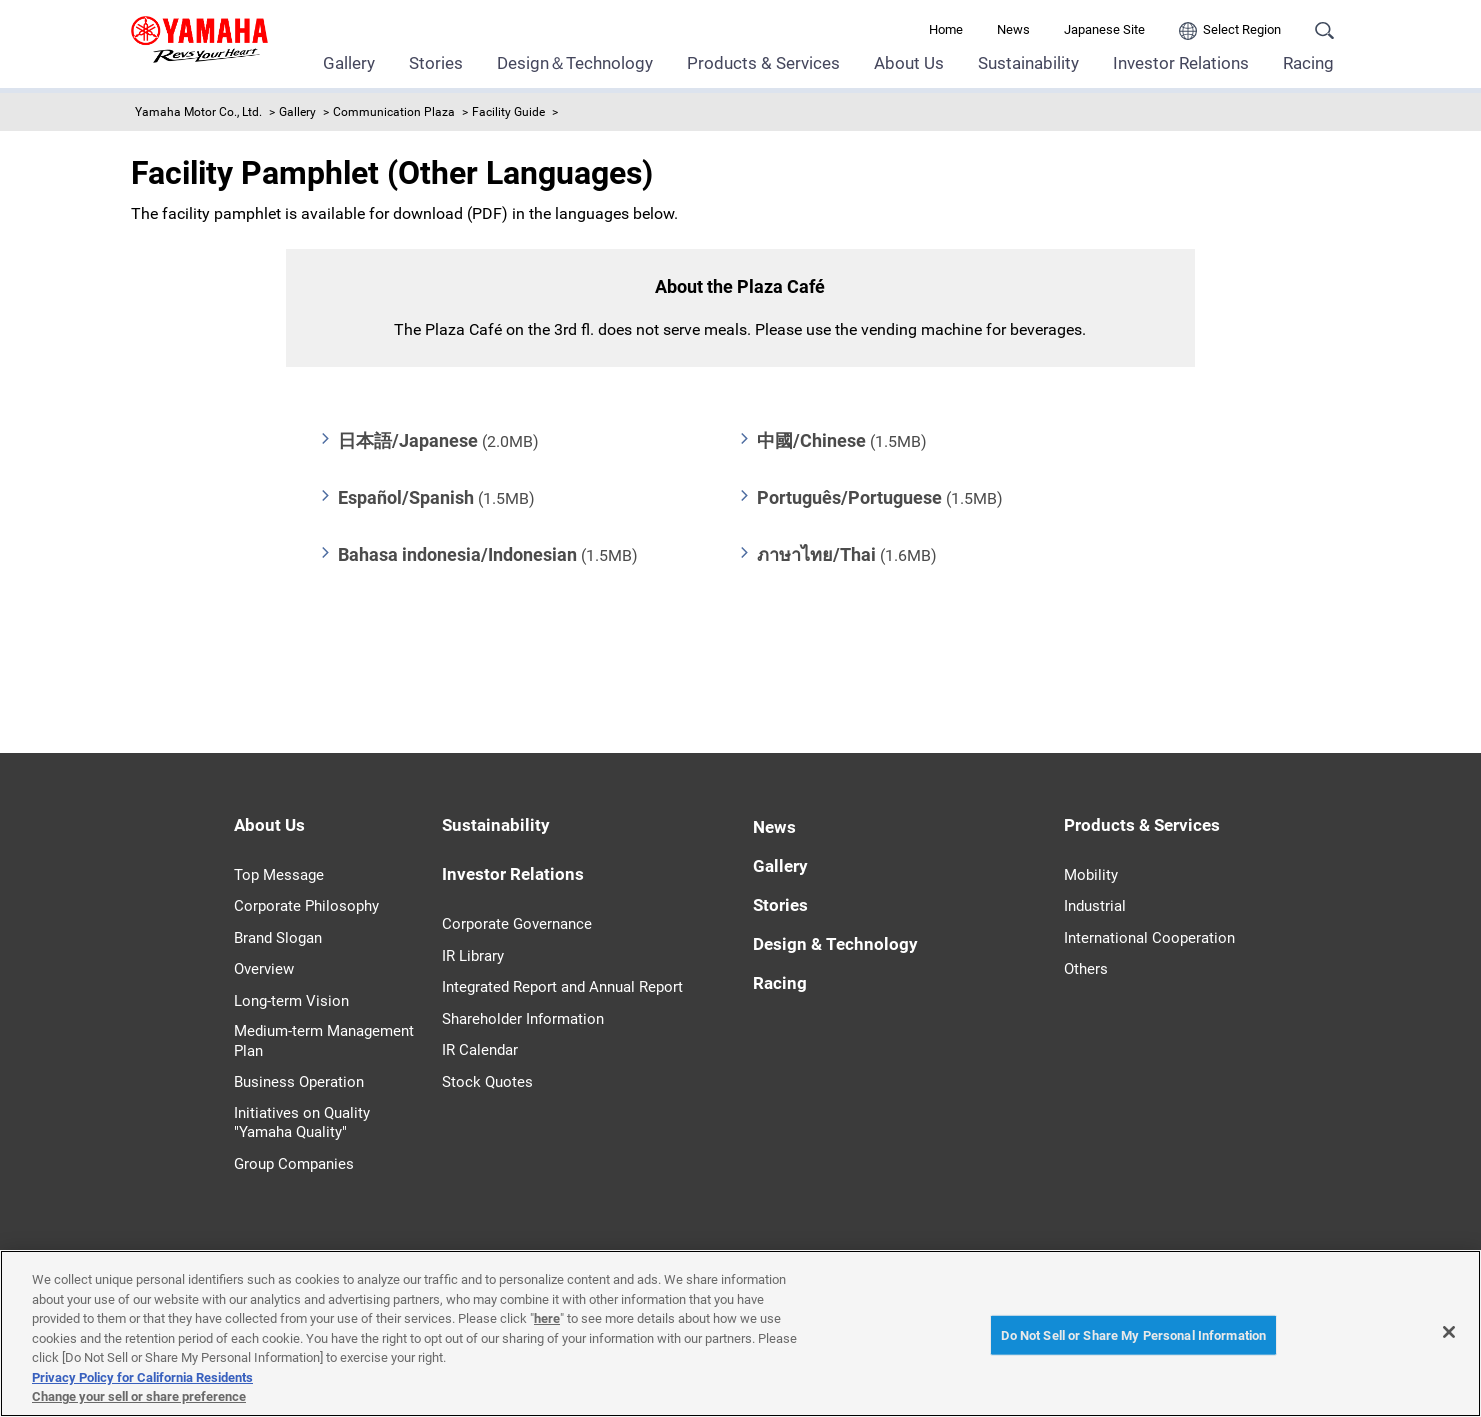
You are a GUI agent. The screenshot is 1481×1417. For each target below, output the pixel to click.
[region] (740, 1333)
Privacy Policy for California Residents (142, 1377)
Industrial (1095, 906)
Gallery (349, 63)
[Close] (1449, 1332)
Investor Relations (1181, 63)
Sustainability (1028, 63)
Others (1086, 969)
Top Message (279, 875)
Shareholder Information (523, 1019)
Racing (1308, 63)
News (1013, 29)
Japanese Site (1104, 29)
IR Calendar (480, 1050)
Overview (264, 969)
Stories (436, 63)
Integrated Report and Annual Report (562, 987)
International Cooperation (1149, 938)
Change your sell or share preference (139, 1396)
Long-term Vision (291, 1001)
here (547, 1318)
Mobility (1091, 875)
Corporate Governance (517, 924)
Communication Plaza (394, 112)
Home (946, 29)
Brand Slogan (278, 938)
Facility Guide (508, 112)
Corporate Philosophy (306, 906)
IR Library (473, 956)
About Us (909, 63)
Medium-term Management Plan (324, 1041)
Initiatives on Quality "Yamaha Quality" (302, 1123)
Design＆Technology (575, 63)
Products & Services (763, 63)
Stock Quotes (487, 1082)
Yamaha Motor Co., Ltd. (198, 112)
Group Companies (294, 1164)
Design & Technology (835, 944)
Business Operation (299, 1082)
